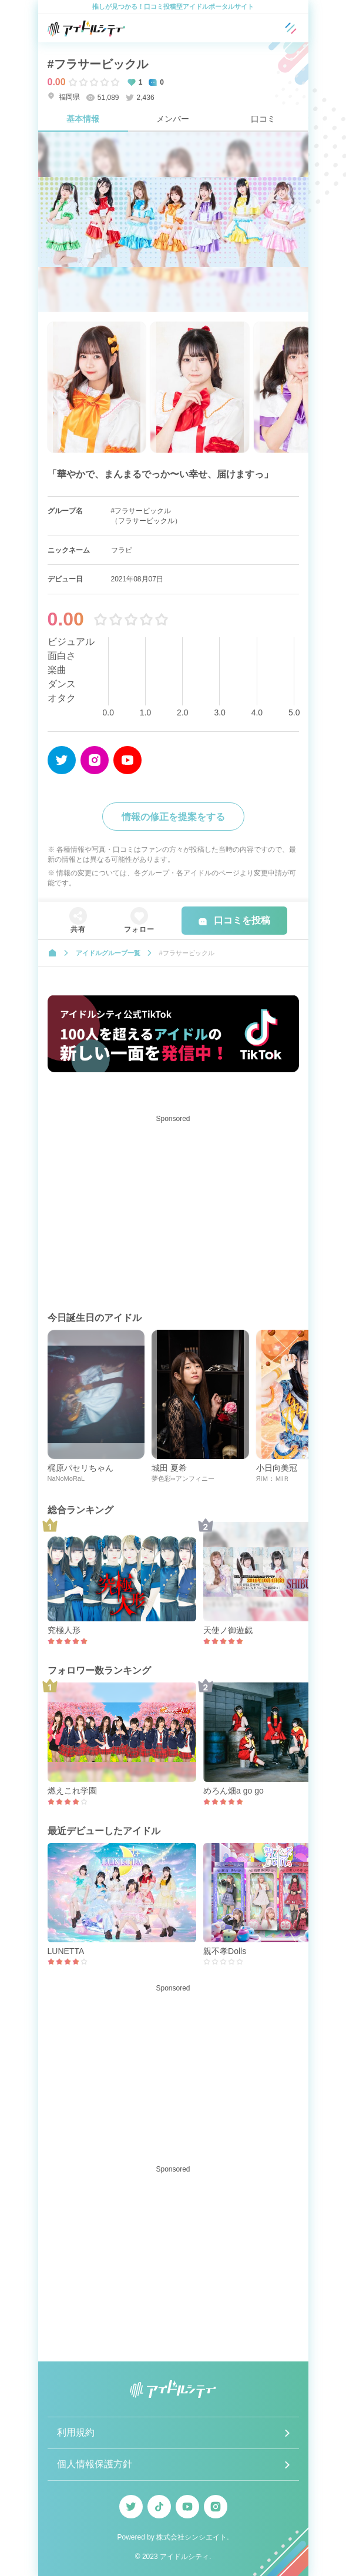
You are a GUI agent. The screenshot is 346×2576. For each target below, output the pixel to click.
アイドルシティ (184, 2556)
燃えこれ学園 (72, 1790)
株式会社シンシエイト (191, 2537)
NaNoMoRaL (66, 1478)
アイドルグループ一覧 (108, 952)
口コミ (263, 118)
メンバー (172, 118)
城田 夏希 (169, 1468)
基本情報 (82, 118)
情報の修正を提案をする (173, 817)
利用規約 (76, 2432)
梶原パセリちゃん (80, 1468)
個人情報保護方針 (94, 2464)
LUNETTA (66, 1951)
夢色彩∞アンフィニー (183, 1478)
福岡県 (64, 96)
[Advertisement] (173, 1210)
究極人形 (64, 1630)
